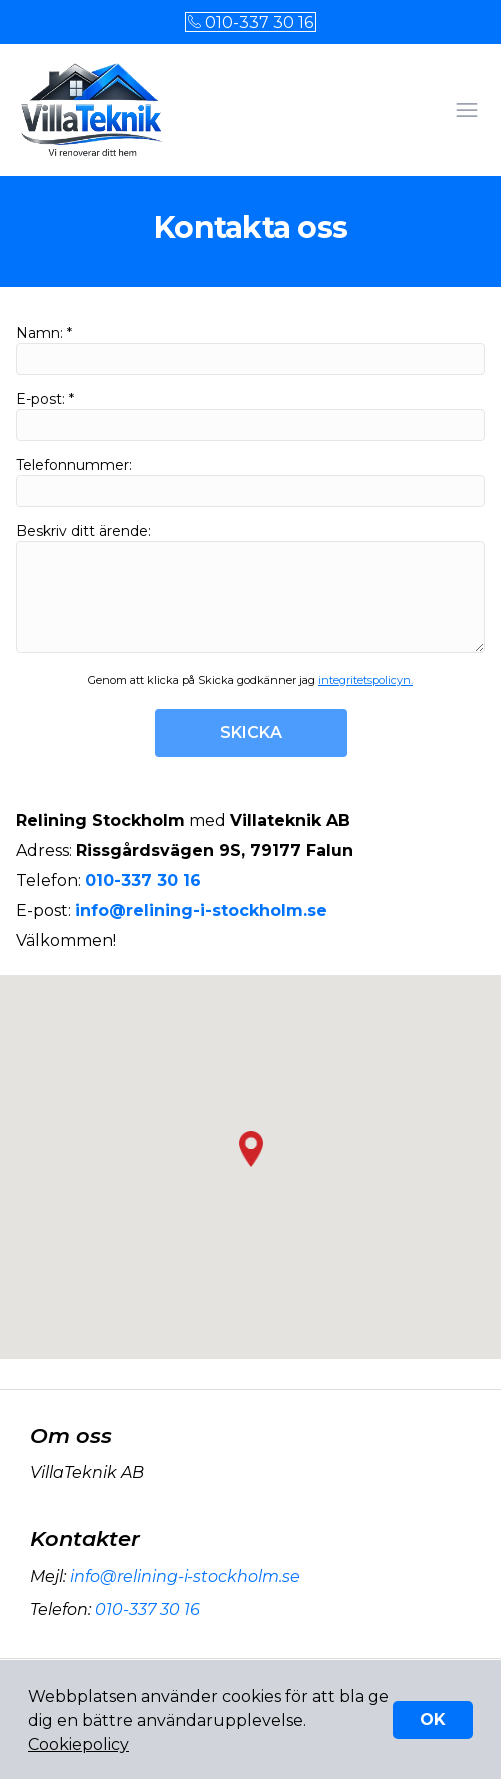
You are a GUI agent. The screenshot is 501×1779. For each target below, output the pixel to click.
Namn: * (250, 349)
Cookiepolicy (78, 1744)
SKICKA (251, 732)
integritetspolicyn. (365, 680)
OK (433, 1719)
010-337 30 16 (250, 22)
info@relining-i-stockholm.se (183, 1576)
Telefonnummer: (250, 481)
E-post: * (250, 415)
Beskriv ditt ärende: (250, 587)
